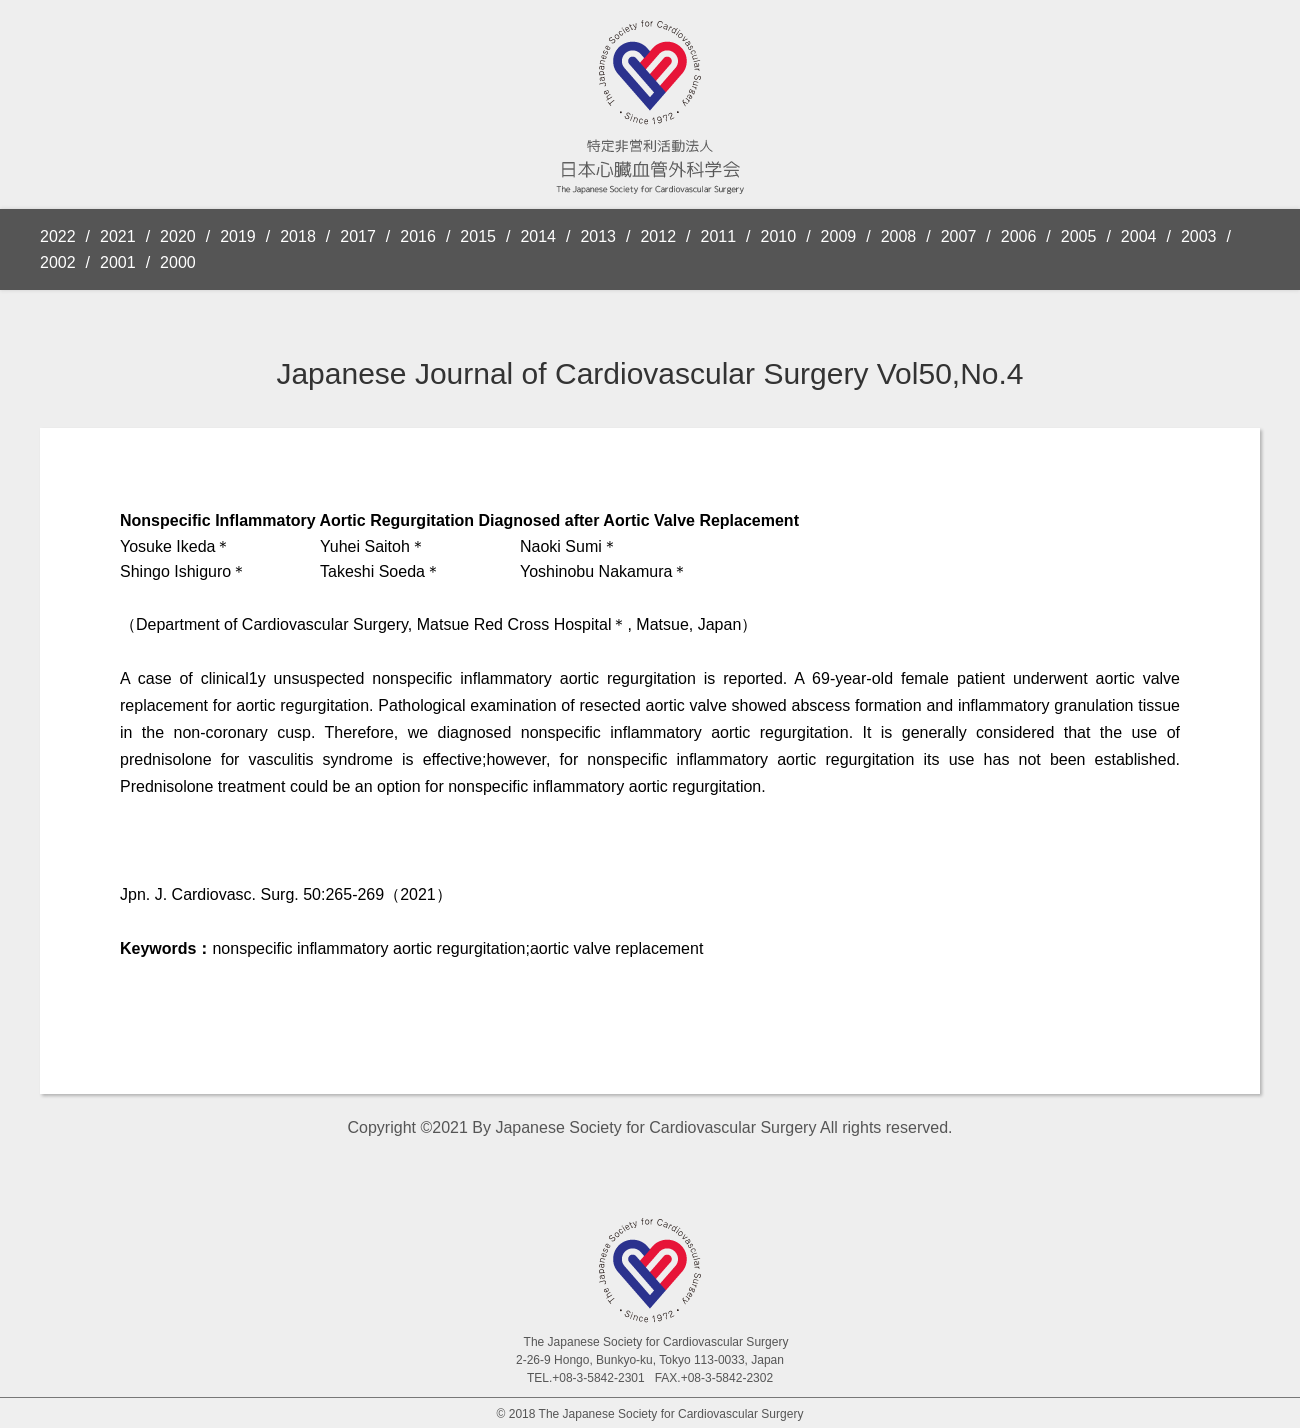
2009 (839, 236)
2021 (118, 236)
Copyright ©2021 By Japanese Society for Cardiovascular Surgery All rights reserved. (650, 1127)
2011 (719, 236)
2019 (238, 236)
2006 (1019, 236)
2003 (1199, 236)
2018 (298, 236)
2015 (478, 236)
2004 (1139, 236)
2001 (118, 262)
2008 (899, 236)
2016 (418, 236)
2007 (959, 236)
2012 (658, 236)
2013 (598, 236)
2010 (779, 236)
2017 (358, 236)
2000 (178, 262)
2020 (178, 236)
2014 (538, 236)
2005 (1079, 236)
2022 (58, 236)
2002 (58, 262)
